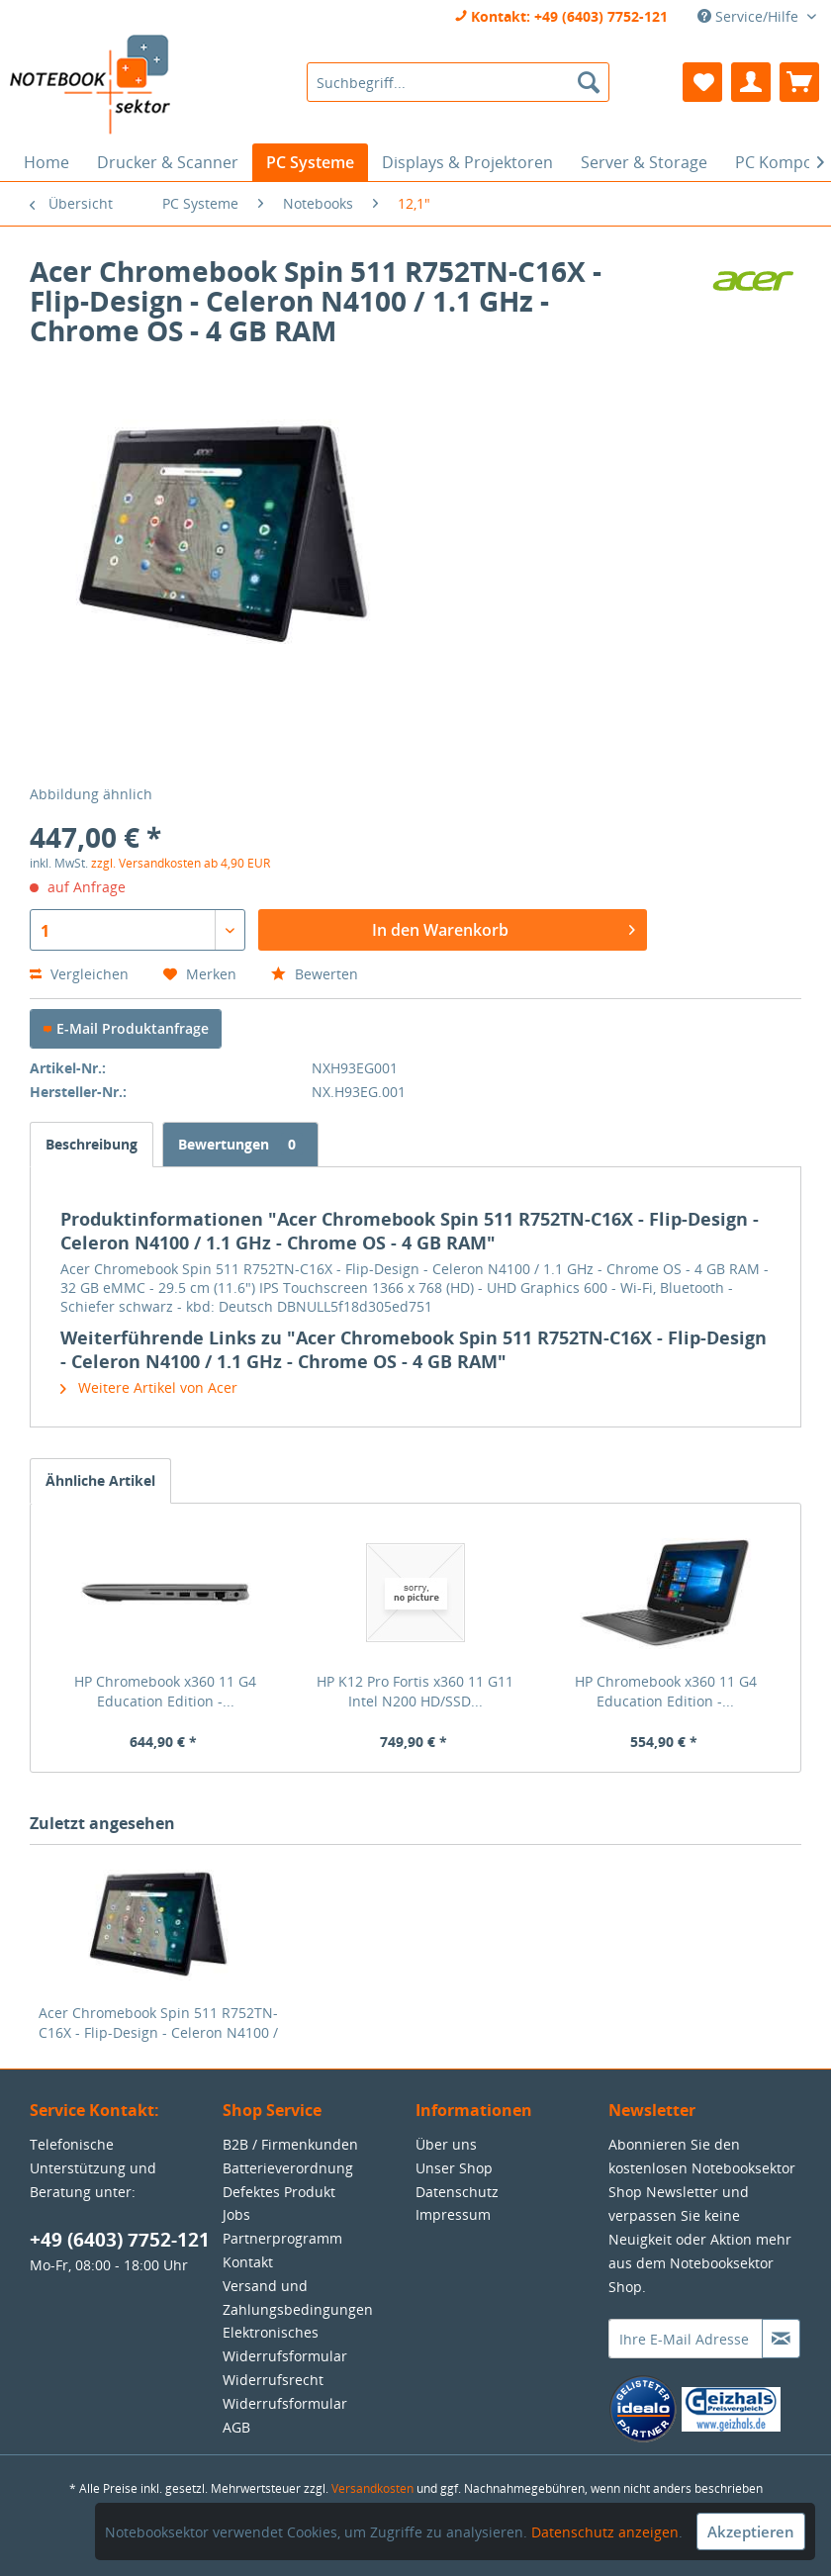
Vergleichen (79, 974)
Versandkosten (372, 2488)
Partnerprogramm (282, 2238)
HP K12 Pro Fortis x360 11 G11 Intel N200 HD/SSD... (415, 1691)
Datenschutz (457, 2191)
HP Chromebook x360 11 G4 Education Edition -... (165, 1691)
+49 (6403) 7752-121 (120, 2240)
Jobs (236, 2214)
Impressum (453, 2214)
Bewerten (314, 974)
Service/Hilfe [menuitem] (749, 16)
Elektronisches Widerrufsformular (285, 2344)
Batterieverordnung (288, 2168)
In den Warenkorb (503, 927)
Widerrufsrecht (273, 2379)
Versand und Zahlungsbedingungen (298, 2297)
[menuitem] (458, 82)
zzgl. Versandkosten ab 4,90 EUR (180, 863)
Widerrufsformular (285, 2403)
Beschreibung (92, 1144)
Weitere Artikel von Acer (148, 1387)
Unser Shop (454, 2168)
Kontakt (248, 2262)
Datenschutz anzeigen (605, 2532)
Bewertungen (240, 1144)
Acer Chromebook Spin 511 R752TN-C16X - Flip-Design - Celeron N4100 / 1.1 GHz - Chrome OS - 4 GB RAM (158, 2023)
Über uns (446, 2144)
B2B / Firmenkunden (290, 2144)
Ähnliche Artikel (100, 1480)
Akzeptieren (750, 2531)
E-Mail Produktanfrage (126, 1028)
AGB (236, 2427)
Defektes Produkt (279, 2191)
